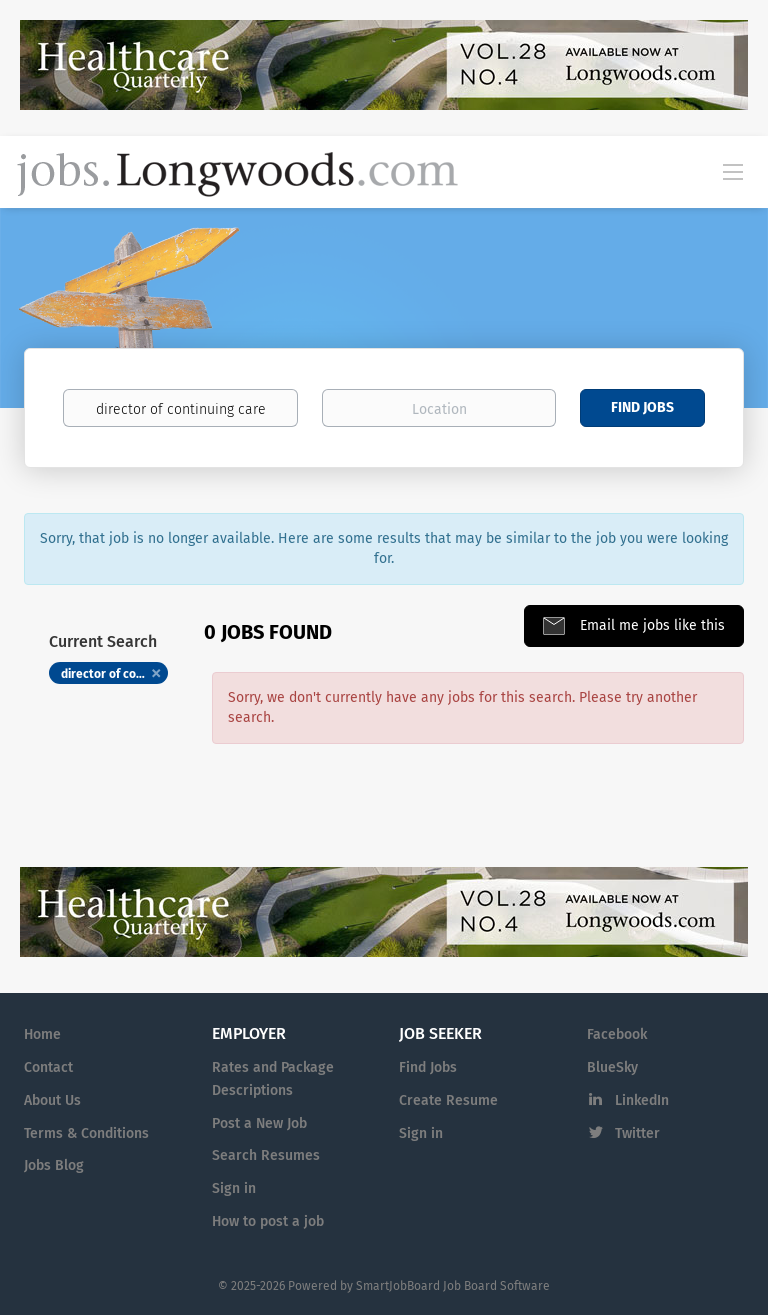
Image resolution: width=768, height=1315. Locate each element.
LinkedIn (642, 1100)
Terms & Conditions (86, 1133)
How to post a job (268, 1221)
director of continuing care (114, 674)
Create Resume (448, 1100)
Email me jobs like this (650, 625)
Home (42, 1034)
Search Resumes (266, 1155)
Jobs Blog (54, 1165)
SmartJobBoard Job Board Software (453, 1286)
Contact (48, 1067)
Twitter (637, 1133)
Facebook (617, 1034)
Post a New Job (259, 1123)
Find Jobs (642, 407)
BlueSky (612, 1067)
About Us (52, 1100)
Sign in (234, 1188)
